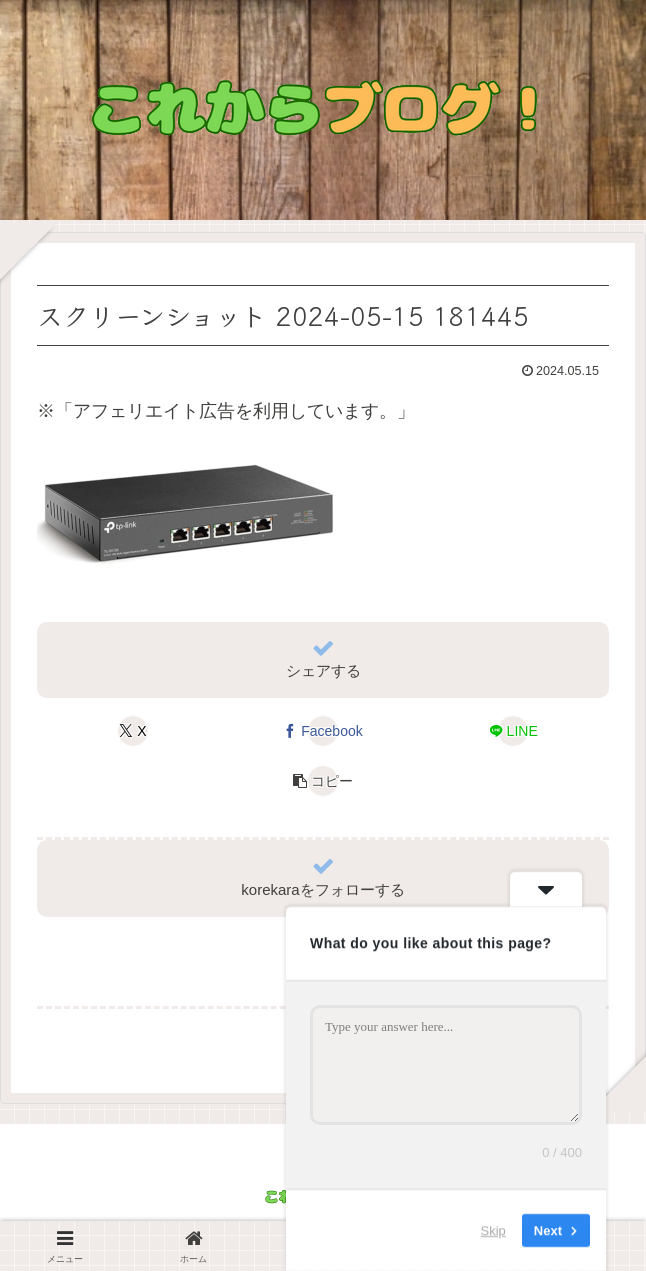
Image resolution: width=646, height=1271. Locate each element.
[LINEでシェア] (513, 731)
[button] (323, 781)
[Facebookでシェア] (323, 731)
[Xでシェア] (133, 731)
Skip (493, 1230)
